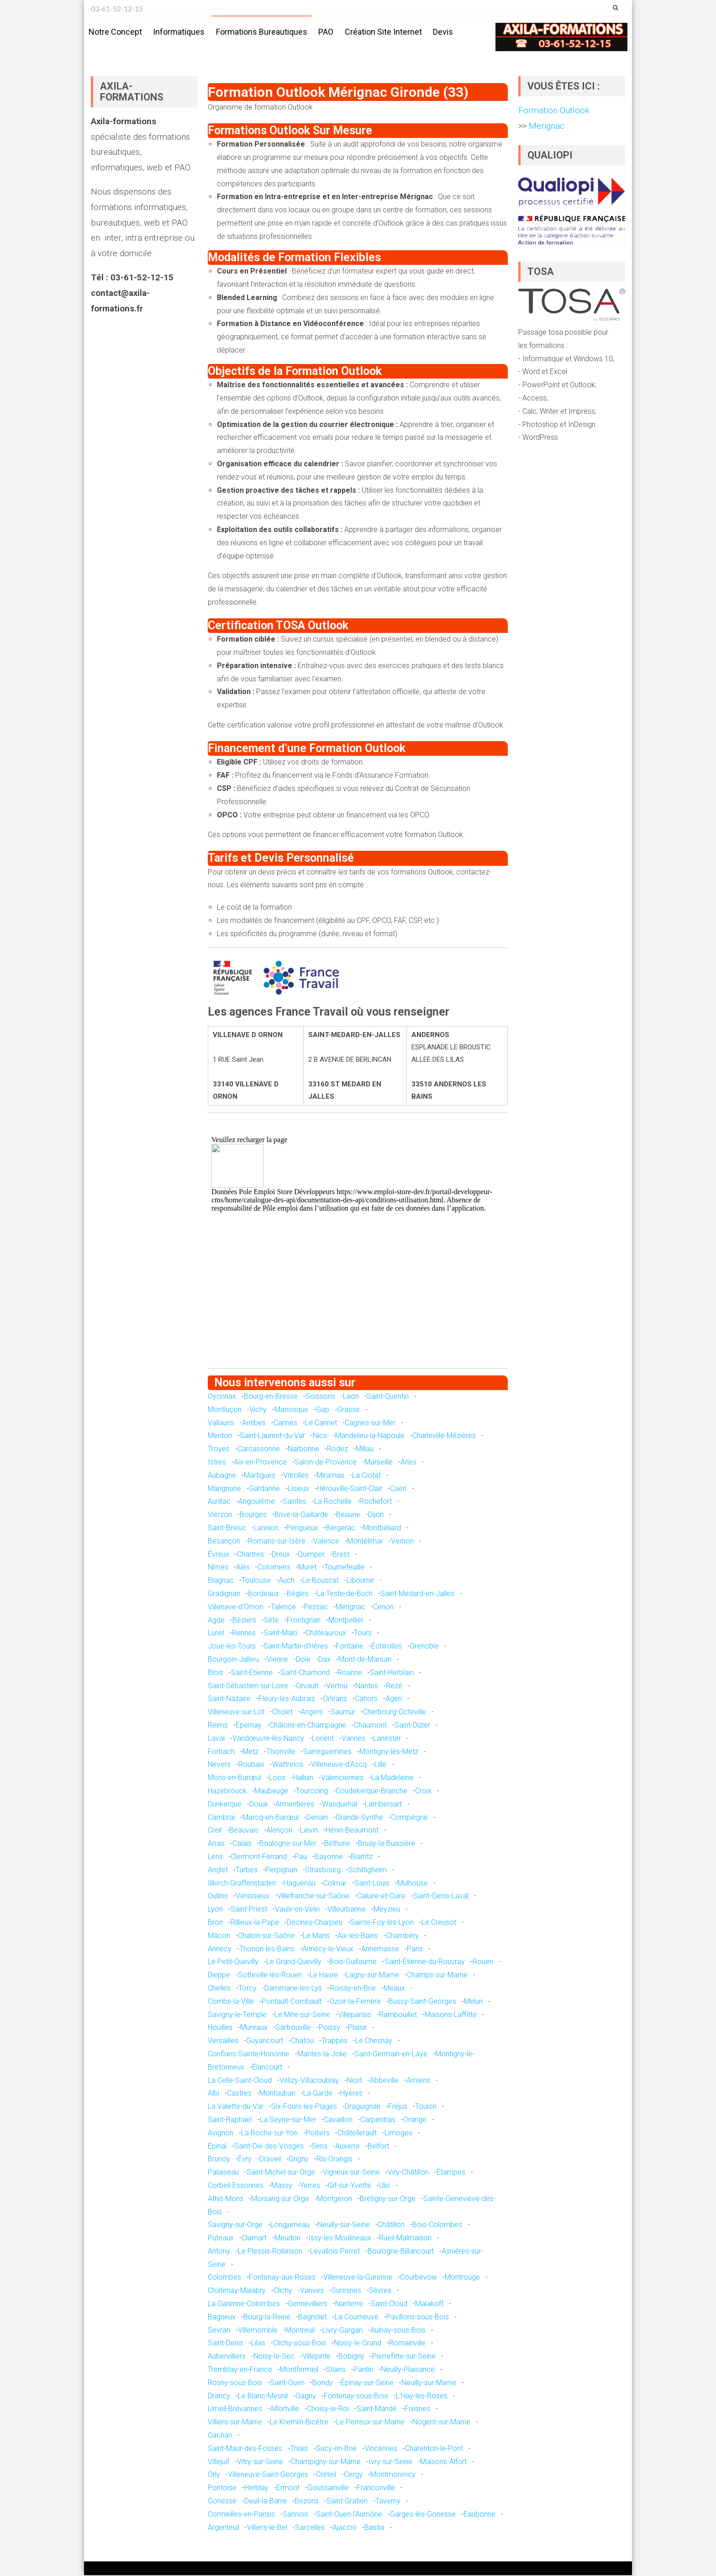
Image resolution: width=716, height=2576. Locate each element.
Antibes (254, 1423)
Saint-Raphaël (230, 2120)
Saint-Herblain (392, 1673)
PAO (325, 32)
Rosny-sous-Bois (235, 2383)
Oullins (218, 1896)
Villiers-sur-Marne (235, 2422)
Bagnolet (312, 2317)
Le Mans (316, 1936)
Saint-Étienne (252, 1673)
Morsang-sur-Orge (280, 2199)
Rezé (394, 1686)
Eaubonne (479, 2514)
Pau (301, 1857)
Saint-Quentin (388, 1396)
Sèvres (380, 2291)
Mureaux (254, 2028)
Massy (281, 2185)
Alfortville (284, 2409)
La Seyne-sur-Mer (288, 2120)
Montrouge (462, 2278)
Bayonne (329, 1857)
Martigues (259, 1475)
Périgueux (302, 1528)
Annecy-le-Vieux (327, 1949)
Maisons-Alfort (443, 2462)
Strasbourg (323, 1870)
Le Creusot (438, 1922)
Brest (340, 1554)
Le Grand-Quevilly (293, 1962)
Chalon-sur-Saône (266, 1936)
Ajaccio (344, 2527)
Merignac (545, 126)
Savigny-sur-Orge (235, 2225)
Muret (307, 1568)
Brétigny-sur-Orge (388, 2199)
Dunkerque (225, 1804)
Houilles (220, 2028)
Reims (218, 1725)
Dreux (281, 1554)
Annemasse (380, 1949)
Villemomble (258, 2330)
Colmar (335, 1883)
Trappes (334, 2041)
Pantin (363, 2369)
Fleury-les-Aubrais (286, 1699)
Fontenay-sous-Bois (356, 2396)
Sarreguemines (327, 1752)
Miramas (330, 1475)
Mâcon (219, 1936)
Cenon (383, 1607)
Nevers (219, 1765)
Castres (239, 2094)
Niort (354, 2080)
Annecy (220, 1949)
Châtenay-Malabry (237, 2291)
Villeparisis (354, 2015)
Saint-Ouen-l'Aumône (349, 2514)
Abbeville (384, 2080)
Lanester (387, 1738)
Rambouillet (398, 2015)
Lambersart (383, 1804)
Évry (245, 2159)
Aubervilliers (227, 2357)
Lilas (258, 2343)
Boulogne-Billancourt (401, 2251)
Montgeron (334, 2199)
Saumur (343, 1712)
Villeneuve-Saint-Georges (268, 2475)
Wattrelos (287, 1765)
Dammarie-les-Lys (293, 1988)
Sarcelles (310, 2527)
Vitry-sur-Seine (260, 2462)
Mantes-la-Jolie (322, 2054)
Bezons (307, 2501)
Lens (215, 1857)
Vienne (277, 1659)
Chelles (219, 1988)
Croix (423, 1791)
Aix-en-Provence (260, 1462)
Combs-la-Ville (231, 2001)
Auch (287, 1581)
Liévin (309, 1831)
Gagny (305, 2396)
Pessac (316, 1607)
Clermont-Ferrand (259, 1857)
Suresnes (346, 2291)
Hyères (351, 2094)
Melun (473, 2001)
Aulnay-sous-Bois (398, 2330)
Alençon (279, 1831)
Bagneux (222, 2317)
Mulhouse (412, 1883)
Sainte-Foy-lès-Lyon (382, 1922)
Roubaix (251, 1765)
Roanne (349, 1673)
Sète (271, 1620)
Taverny (387, 2501)
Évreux (218, 1554)
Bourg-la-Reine (266, 2317)
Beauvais (243, 1831)
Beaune (348, 1515)
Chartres (250, 1554)
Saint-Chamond (305, 1673)
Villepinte (316, 2357)
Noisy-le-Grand (357, 2343)
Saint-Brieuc (227, 1528)
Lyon (215, 1909)
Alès (243, 1568)
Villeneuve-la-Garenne (357, 2278)
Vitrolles (296, 1475)
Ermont (288, 2488)
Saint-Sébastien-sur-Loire (248, 1686)
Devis (443, 32)
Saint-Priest (249, 1909)
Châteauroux (325, 1633)
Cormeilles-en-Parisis (241, 2514)
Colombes (224, 2278)
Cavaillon (338, 2120)
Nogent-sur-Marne (441, 2422)
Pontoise (222, 2488)
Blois (215, 1673)
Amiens (418, 2080)
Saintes (294, 1502)
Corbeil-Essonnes (235, 2185)
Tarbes (247, 1870)
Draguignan (362, 2106)
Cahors (366, 1699)
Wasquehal (339, 1804)
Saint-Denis (225, 2343)
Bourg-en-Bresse (271, 1396)
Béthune (337, 1843)
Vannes (353, 1738)
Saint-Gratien (347, 2501)
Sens (319, 2146)
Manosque (291, 1410)
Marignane (224, 1489)
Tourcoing (312, 1791)
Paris (415, 1949)
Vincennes (380, 2448)
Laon (351, 1396)
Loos (277, 1778)
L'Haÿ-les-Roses (422, 2396)
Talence (283, 1607)
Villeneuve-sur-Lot (236, 1712)
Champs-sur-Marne (437, 1975)
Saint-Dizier (412, 1725)
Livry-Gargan (342, 2330)
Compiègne (409, 1817)
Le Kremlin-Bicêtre (299, 2422)
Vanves (312, 2291)
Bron (215, 1922)
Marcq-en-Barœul (270, 1817)
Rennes (244, 1633)
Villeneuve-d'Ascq (339, 1765)
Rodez (337, 1449)
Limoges (398, 2133)
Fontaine (349, 1646)
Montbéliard (382, 1528)
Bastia (374, 2527)
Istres (217, 1462)
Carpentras (377, 2120)
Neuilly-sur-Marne (428, 2383)
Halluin (303, 1778)
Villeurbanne (346, 1909)
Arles (408, 1462)
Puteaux (221, 2238)
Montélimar (365, 1541)
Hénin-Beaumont (352, 1831)
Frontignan (304, 1620)
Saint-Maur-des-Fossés (245, 2448)
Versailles (223, 2041)
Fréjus (397, 2106)
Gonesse (222, 2501)
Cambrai (221, 1817)
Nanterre (349, 2304)
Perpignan (281, 1870)
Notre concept (115, 32)
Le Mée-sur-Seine (302, 2015)
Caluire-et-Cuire (381, 1896)
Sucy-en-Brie (336, 2448)
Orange (414, 2120)
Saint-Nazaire (229, 1699)
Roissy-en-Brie (353, 1988)
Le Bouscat (320, 1581)
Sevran (219, 2330)
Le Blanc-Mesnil (263, 2396)
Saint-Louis (372, 1883)
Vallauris (221, 1423)
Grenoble (424, 1646)
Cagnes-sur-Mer (370, 1423)
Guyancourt (264, 2041)
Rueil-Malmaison (405, 2238)
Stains (336, 2369)
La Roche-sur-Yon (269, 2133)
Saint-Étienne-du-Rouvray (424, 1962)
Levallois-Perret (335, 2251)
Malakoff (429, 2304)
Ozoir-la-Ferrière (355, 2001)
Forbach (221, 1752)
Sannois (295, 2514)
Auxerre (347, 2146)
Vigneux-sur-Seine (351, 2172)
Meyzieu (387, 1909)
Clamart (254, 2238)
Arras (216, 1843)
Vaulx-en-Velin (297, 1909)
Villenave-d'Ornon (235, 1607)
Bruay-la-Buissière (386, 1843)
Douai (258, 1804)
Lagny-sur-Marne (372, 1975)
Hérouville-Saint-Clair (349, 1489)
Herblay (256, 2488)
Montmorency (393, 2475)
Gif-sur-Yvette (349, 2185)
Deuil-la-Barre (265, 2501)
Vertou (336, 1686)
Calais (242, 1843)
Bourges (253, 1515)
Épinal (217, 2146)
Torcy (247, 1988)
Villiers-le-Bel (267, 2527)
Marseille (378, 1462)
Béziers (244, 1620)
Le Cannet (321, 1423)
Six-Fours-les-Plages (304, 2106)
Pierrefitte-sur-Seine (404, 2357)
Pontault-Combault (291, 2001)
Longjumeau (290, 2225)
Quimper (311, 1554)
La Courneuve (357, 2317)
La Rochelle (333, 1502)
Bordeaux (263, 1594)
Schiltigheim (367, 1870)
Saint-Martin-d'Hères (295, 1646)
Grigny (299, 2159)
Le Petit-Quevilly (233, 1962)
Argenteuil (223, 2527)
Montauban (277, 2094)
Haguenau (300, 1883)
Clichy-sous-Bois (299, 2343)
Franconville (376, 2488)
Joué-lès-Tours (232, 1646)
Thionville (280, 1752)
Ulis (384, 2185)
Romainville (407, 2343)
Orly (214, 2475)
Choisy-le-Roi (328, 2409)
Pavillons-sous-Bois (417, 2317)
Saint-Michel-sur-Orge (281, 2172)
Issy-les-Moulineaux (339, 2238)
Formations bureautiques (261, 32)
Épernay (249, 1725)
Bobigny (351, 2357)
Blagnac (221, 1581)
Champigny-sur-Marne (326, 2462)
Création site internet (383, 32)
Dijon (376, 1515)
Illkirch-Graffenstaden (242, 1883)
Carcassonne (258, 1449)
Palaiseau (223, 2172)
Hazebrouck (227, 1791)
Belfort (378, 2146)
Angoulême (256, 1502)
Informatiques (179, 32)
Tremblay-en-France (240, 2369)
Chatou (302, 2041)
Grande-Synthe (359, 1817)
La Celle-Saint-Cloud (240, 2080)
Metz (250, 1752)
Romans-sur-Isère (276, 1541)
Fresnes (417, 2409)
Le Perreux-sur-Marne (370, 2422)
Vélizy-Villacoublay (309, 2080)
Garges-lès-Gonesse (423, 2514)
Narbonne (303, 1449)
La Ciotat (366, 1475)
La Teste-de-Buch (344, 1594)
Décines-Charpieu (314, 1922)
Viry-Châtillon (408, 2172)
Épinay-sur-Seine (367, 2383)
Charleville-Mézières (444, 1436)
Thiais (299, 2448)
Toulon (426, 2106)
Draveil (270, 2159)
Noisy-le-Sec (274, 2357)
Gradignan (224, 1594)
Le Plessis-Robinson (270, 2251)
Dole (303, 1659)
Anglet (218, 1870)
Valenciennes (342, 1778)
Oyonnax (222, 1396)
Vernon (402, 1541)
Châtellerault (357, 2133)
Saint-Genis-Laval (441, 1896)
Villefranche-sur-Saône (313, 1896)
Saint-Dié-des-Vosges (269, 2146)
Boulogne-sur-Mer (287, 1843)
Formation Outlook (554, 111)
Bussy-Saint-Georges (422, 2001)
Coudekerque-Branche (371, 1791)
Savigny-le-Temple (237, 2015)
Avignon (220, 2133)
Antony (219, 2251)
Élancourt (267, 2067)
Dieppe (219, 1975)
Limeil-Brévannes (235, 2409)
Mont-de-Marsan (364, 1659)
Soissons (320, 1396)
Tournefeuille (344, 1568)
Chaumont (370, 1725)
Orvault (307, 1686)
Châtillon (391, 2225)
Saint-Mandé (377, 2409)
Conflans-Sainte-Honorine (249, 2054)
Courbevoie (418, 2278)
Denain (317, 1817)
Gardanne (264, 1489)
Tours (363, 1633)
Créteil (326, 2475)
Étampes (451, 2172)
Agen (393, 1699)
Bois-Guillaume (353, 1962)
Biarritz (362, 1857)
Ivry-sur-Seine (390, 2462)
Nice (320, 1436)
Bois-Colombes (437, 2225)
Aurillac (219, 1502)
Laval (216, 1738)
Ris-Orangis (334, 2159)
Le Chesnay (373, 2041)
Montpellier (345, 1620)
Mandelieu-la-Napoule (370, 1436)
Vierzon (220, 1515)
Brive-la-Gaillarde (301, 1515)
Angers (311, 1712)
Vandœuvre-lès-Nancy (268, 1738)
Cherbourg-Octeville (394, 1712)
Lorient (323, 1738)
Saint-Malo (280, 1633)
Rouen (483, 1962)
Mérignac (350, 1607)
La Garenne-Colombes (244, 2304)
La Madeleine (392, 1778)
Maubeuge (271, 1791)
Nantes (366, 1686)
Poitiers (317, 2133)
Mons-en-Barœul (234, 1778)
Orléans (335, 1699)
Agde (216, 1620)
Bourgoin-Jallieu (233, 1659)
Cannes (285, 1423)
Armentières (294, 1804)
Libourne (360, 1581)
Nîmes (218, 1568)
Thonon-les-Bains (267, 1949)
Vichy (258, 1410)
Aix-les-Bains (357, 1936)
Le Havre (324, 1975)
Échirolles (386, 1646)
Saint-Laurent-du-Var (272, 1436)
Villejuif (218, 2462)
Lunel (216, 1633)
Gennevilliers (307, 2304)
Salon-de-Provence (326, 1462)
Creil (214, 1831)
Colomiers (274, 1568)
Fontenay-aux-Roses (282, 2278)
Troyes (219, 1449)
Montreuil (300, 2330)
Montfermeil (299, 2369)
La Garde (317, 2094)
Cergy (353, 2475)
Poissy (329, 2028)
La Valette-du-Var (235, 2106)
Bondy (322, 2383)
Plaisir (357, 2028)
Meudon (287, 2238)
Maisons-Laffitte (451, 2015)
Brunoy (219, 2159)
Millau (365, 1449)
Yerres (310, 2185)
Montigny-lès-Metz (388, 1752)
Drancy (219, 2396)
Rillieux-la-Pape (255, 1922)
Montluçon (225, 1410)
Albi (213, 2094)
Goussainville (328, 2488)
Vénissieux (252, 1896)
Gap (322, 1410)
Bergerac (340, 1528)
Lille (380, 1765)
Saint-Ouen (287, 2383)
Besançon (224, 1541)
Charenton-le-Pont (434, 2448)
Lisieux (298, 1489)
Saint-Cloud (389, 2304)
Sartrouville (293, 2028)
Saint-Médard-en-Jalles (417, 1594)
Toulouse (256, 1581)
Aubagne (222, 1475)
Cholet (282, 1712)
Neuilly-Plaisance (408, 2369)
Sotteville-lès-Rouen (270, 1975)
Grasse (348, 1410)
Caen (398, 1489)
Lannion (266, 1528)
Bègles (298, 1594)
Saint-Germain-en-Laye (390, 2054)
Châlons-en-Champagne (307, 1725)
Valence (326, 1541)
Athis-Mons (225, 2199)
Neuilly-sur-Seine (343, 2225)
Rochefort (375, 1502)
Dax (324, 1659)
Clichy (283, 2291)
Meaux (394, 1988)
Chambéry (402, 1936)
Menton (220, 1436)
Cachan (220, 2435)
